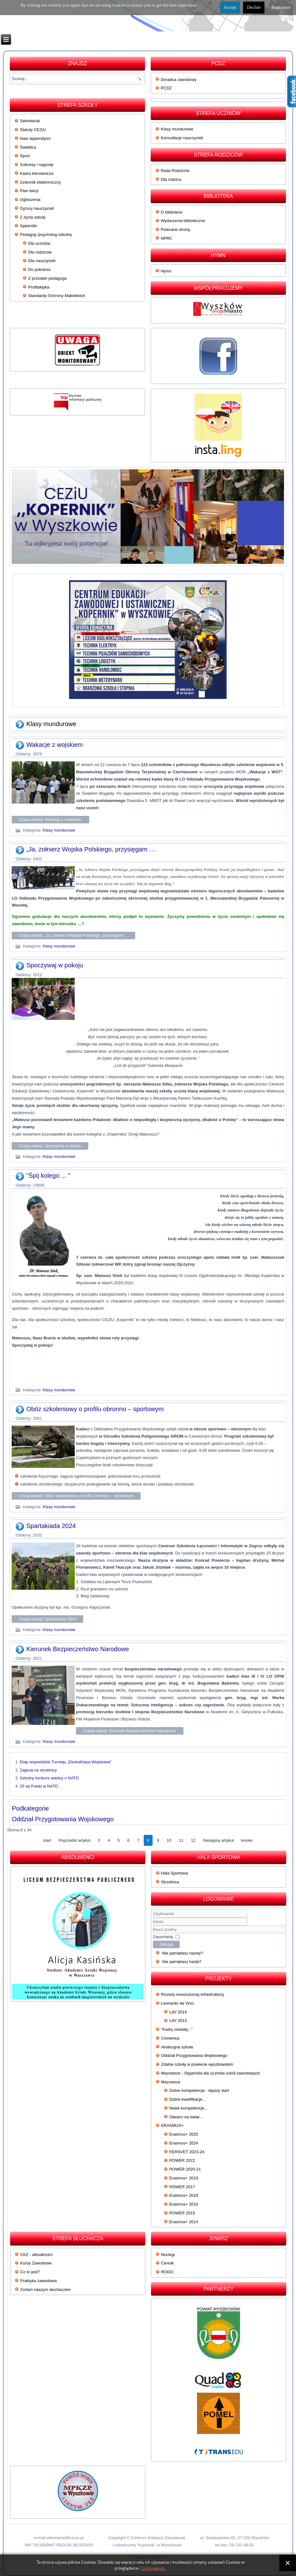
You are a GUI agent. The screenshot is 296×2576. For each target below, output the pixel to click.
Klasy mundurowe (177, 129)
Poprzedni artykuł (74, 1840)
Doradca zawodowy (178, 79)
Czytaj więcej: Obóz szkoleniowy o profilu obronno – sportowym (76, 1495)
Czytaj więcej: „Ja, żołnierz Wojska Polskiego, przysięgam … (73, 935)
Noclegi (168, 2254)
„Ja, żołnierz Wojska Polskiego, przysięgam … (90, 849)
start (47, 1840)
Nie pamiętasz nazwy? (182, 1953)
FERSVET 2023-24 (186, 2152)
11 (181, 1840)
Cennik (167, 2263)
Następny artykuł (218, 1840)
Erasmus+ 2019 (183, 2178)
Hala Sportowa (174, 1873)
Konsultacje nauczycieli (182, 137)
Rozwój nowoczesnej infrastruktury (192, 1994)
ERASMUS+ (172, 2125)
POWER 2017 (182, 2186)
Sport (25, 155)
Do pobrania (39, 269)
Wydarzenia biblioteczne (183, 220)
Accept (230, 7)
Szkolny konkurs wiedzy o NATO (49, 1778)
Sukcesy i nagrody (36, 164)
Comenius (170, 2038)
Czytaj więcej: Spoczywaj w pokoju (49, 1145)
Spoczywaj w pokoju (54, 965)
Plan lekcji (29, 190)
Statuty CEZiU (33, 129)
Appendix (28, 225)
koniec (247, 1840)
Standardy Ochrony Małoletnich (56, 295)
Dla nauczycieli (41, 260)
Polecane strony (175, 229)
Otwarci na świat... (186, 2117)
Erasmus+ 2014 (183, 2221)
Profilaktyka (38, 287)
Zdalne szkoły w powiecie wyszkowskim (197, 2064)
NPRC (166, 238)
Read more (281, 7)
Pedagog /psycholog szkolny (46, 234)
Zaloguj (166, 1944)
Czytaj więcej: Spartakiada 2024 (47, 1619)
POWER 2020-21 (185, 2169)
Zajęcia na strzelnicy (38, 1770)
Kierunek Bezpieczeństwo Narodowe (77, 1649)
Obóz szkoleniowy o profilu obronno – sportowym (95, 1408)
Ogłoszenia (30, 199)
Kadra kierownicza (36, 173)
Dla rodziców (39, 252)
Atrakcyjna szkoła (177, 2047)
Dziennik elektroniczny (40, 182)
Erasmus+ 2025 (183, 2134)
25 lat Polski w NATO (39, 1786)
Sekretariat (30, 120)
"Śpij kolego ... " (48, 1175)
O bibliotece (172, 212)
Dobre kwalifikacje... (187, 2099)
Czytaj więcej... (153, 2568)
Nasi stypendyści (35, 138)
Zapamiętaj (163, 1936)
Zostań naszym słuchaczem (45, 2289)
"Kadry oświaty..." (177, 2029)
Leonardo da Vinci (177, 2003)
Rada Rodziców (175, 170)
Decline (254, 7)
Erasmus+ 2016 (183, 2204)
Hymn (166, 271)
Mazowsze (170, 2082)
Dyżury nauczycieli (37, 208)
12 (193, 1840)
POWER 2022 (182, 2160)
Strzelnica (170, 1882)
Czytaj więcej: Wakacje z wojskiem (50, 819)
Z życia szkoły (32, 217)
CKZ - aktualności (36, 2254)
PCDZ (166, 88)
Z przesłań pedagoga (47, 278)
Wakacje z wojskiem (54, 744)
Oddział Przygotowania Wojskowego (62, 1819)
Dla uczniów (39, 243)
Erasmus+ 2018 (183, 2195)
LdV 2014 (178, 2012)
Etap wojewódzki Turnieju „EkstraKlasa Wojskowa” (66, 1762)
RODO (167, 2272)
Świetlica (28, 147)
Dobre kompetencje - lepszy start (199, 2090)
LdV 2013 (178, 2020)
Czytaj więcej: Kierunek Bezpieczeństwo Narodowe (130, 1730)
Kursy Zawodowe (36, 2263)
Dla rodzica (171, 179)
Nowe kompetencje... (188, 2108)
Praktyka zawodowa (38, 2280)
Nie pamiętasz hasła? (181, 1961)
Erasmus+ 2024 (183, 2143)
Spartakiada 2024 (51, 1525)
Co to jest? (30, 2272)
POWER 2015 (182, 2213)
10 (169, 1840)
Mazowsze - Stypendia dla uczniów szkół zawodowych (210, 2073)
